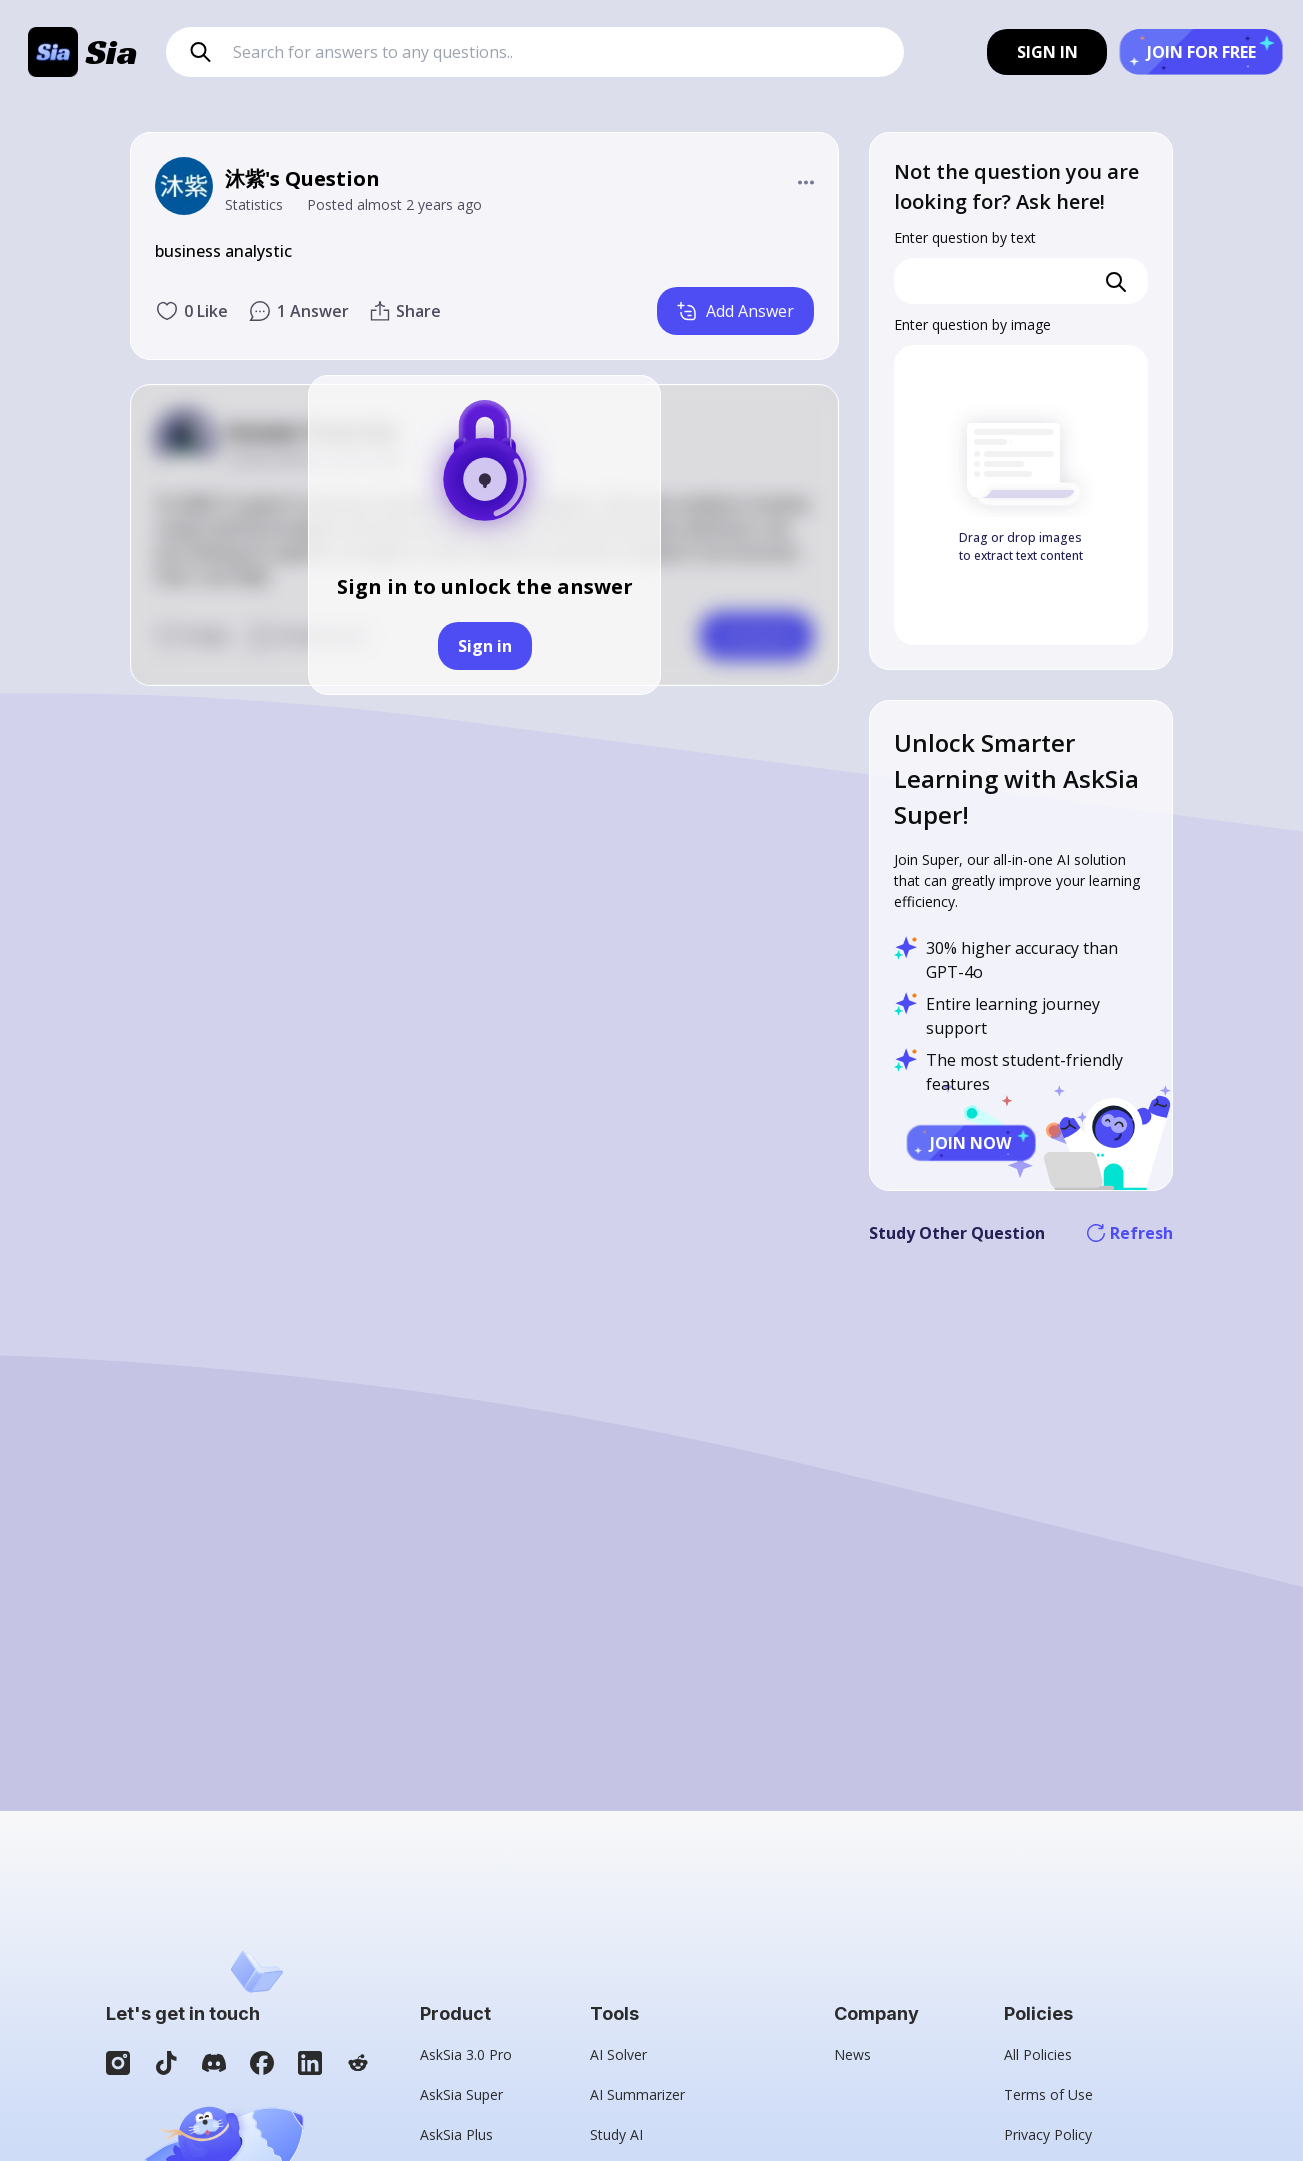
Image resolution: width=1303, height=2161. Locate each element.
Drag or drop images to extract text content (1021, 546)
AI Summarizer (637, 2094)
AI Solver (618, 2054)
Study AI (616, 2134)
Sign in (485, 646)
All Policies (1038, 2054)
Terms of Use (1048, 2094)
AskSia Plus (456, 2134)
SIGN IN (1047, 52)
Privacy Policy (1048, 2134)
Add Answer (735, 311)
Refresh (1130, 1233)
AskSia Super (461, 2094)
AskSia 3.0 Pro (466, 2054)
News (852, 2054)
